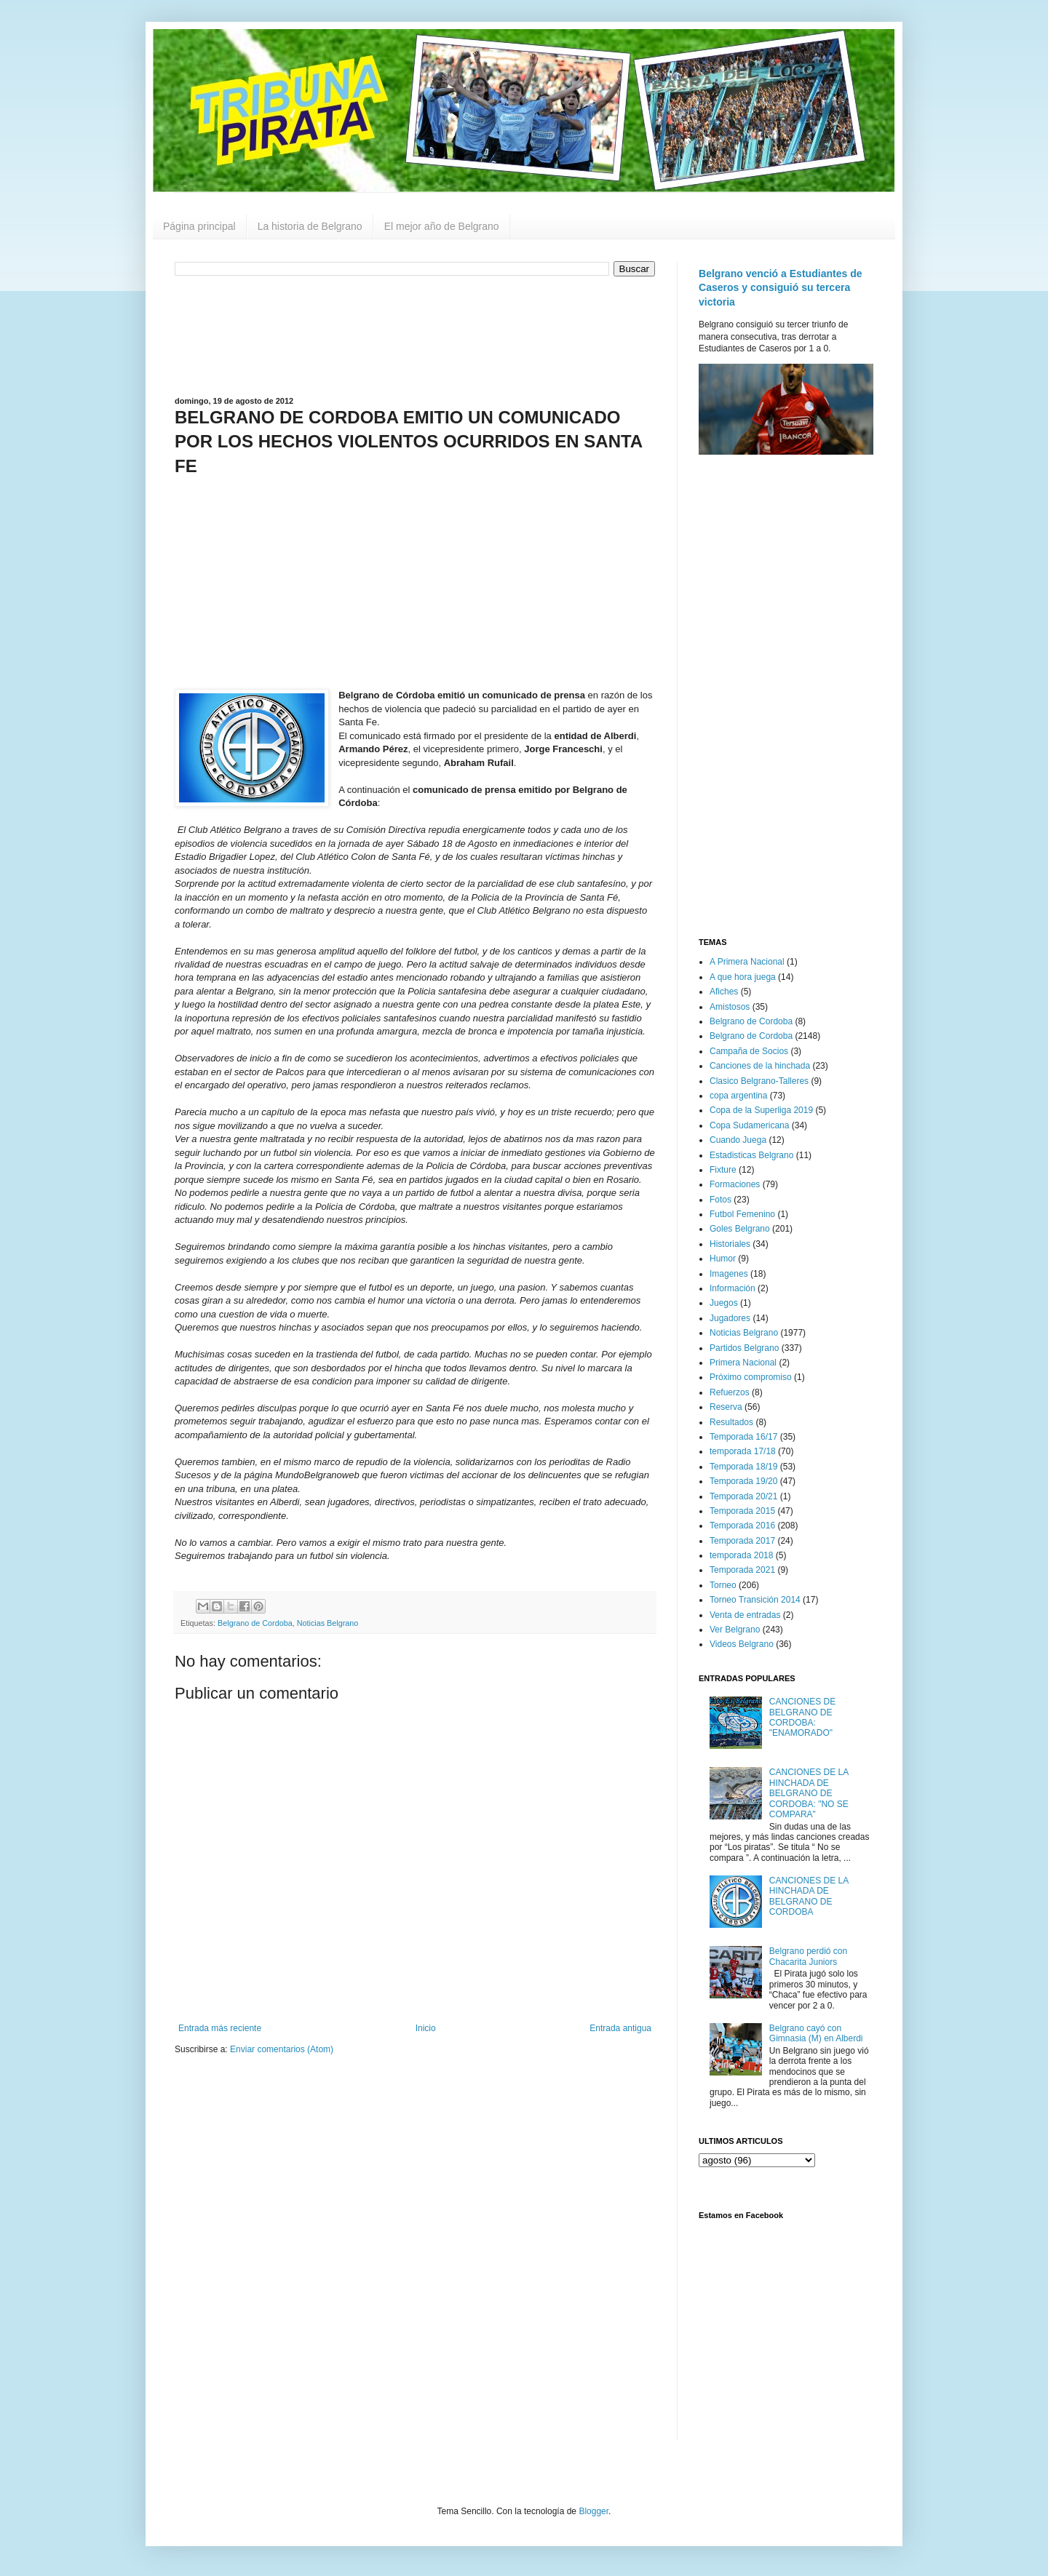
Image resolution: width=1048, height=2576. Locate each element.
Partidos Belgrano (744, 1348)
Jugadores (730, 1318)
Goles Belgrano (740, 1229)
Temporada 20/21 (743, 1496)
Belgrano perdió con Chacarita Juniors (808, 1956)
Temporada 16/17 (743, 1437)
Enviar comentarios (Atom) (281, 2049)
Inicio (426, 2028)
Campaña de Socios (749, 1051)
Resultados (731, 1422)
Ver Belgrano (735, 1629)
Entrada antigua (620, 2028)
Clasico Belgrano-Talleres (759, 1081)
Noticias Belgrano (328, 1623)
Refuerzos (730, 1392)
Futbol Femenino (742, 1214)
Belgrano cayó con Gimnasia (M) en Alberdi (816, 2033)
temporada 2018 (741, 1555)
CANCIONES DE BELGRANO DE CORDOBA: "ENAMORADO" (802, 1717)
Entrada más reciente (219, 2028)
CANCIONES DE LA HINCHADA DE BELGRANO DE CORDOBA (809, 1896)
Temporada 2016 (742, 1525)
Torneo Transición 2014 (755, 1600)
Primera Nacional (743, 1362)
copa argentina (738, 1095)
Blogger (593, 2511)
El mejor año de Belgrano (441, 226)
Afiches (724, 991)
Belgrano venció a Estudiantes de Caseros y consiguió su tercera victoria (780, 288)
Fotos (720, 1200)
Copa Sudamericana (749, 1125)
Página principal (199, 226)
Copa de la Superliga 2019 (761, 1110)
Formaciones (735, 1184)
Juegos (724, 1303)
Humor (723, 1258)
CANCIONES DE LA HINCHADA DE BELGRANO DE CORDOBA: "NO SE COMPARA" (809, 1793)
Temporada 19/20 (743, 1481)
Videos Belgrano (742, 1644)
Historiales (730, 1244)
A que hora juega (743, 977)
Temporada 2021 (742, 1570)
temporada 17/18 (743, 1451)
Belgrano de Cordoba (255, 1623)
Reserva (726, 1407)
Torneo (723, 1585)
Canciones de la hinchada (760, 1066)
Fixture (723, 1170)
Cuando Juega (738, 1140)
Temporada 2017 (742, 1541)
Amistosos (730, 1007)
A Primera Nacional (747, 962)
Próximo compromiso (751, 1377)
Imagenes (729, 1274)
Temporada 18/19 (743, 1467)
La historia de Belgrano (310, 226)
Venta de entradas (745, 1615)
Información (732, 1288)
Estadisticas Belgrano (751, 1155)
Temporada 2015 (742, 1511)
